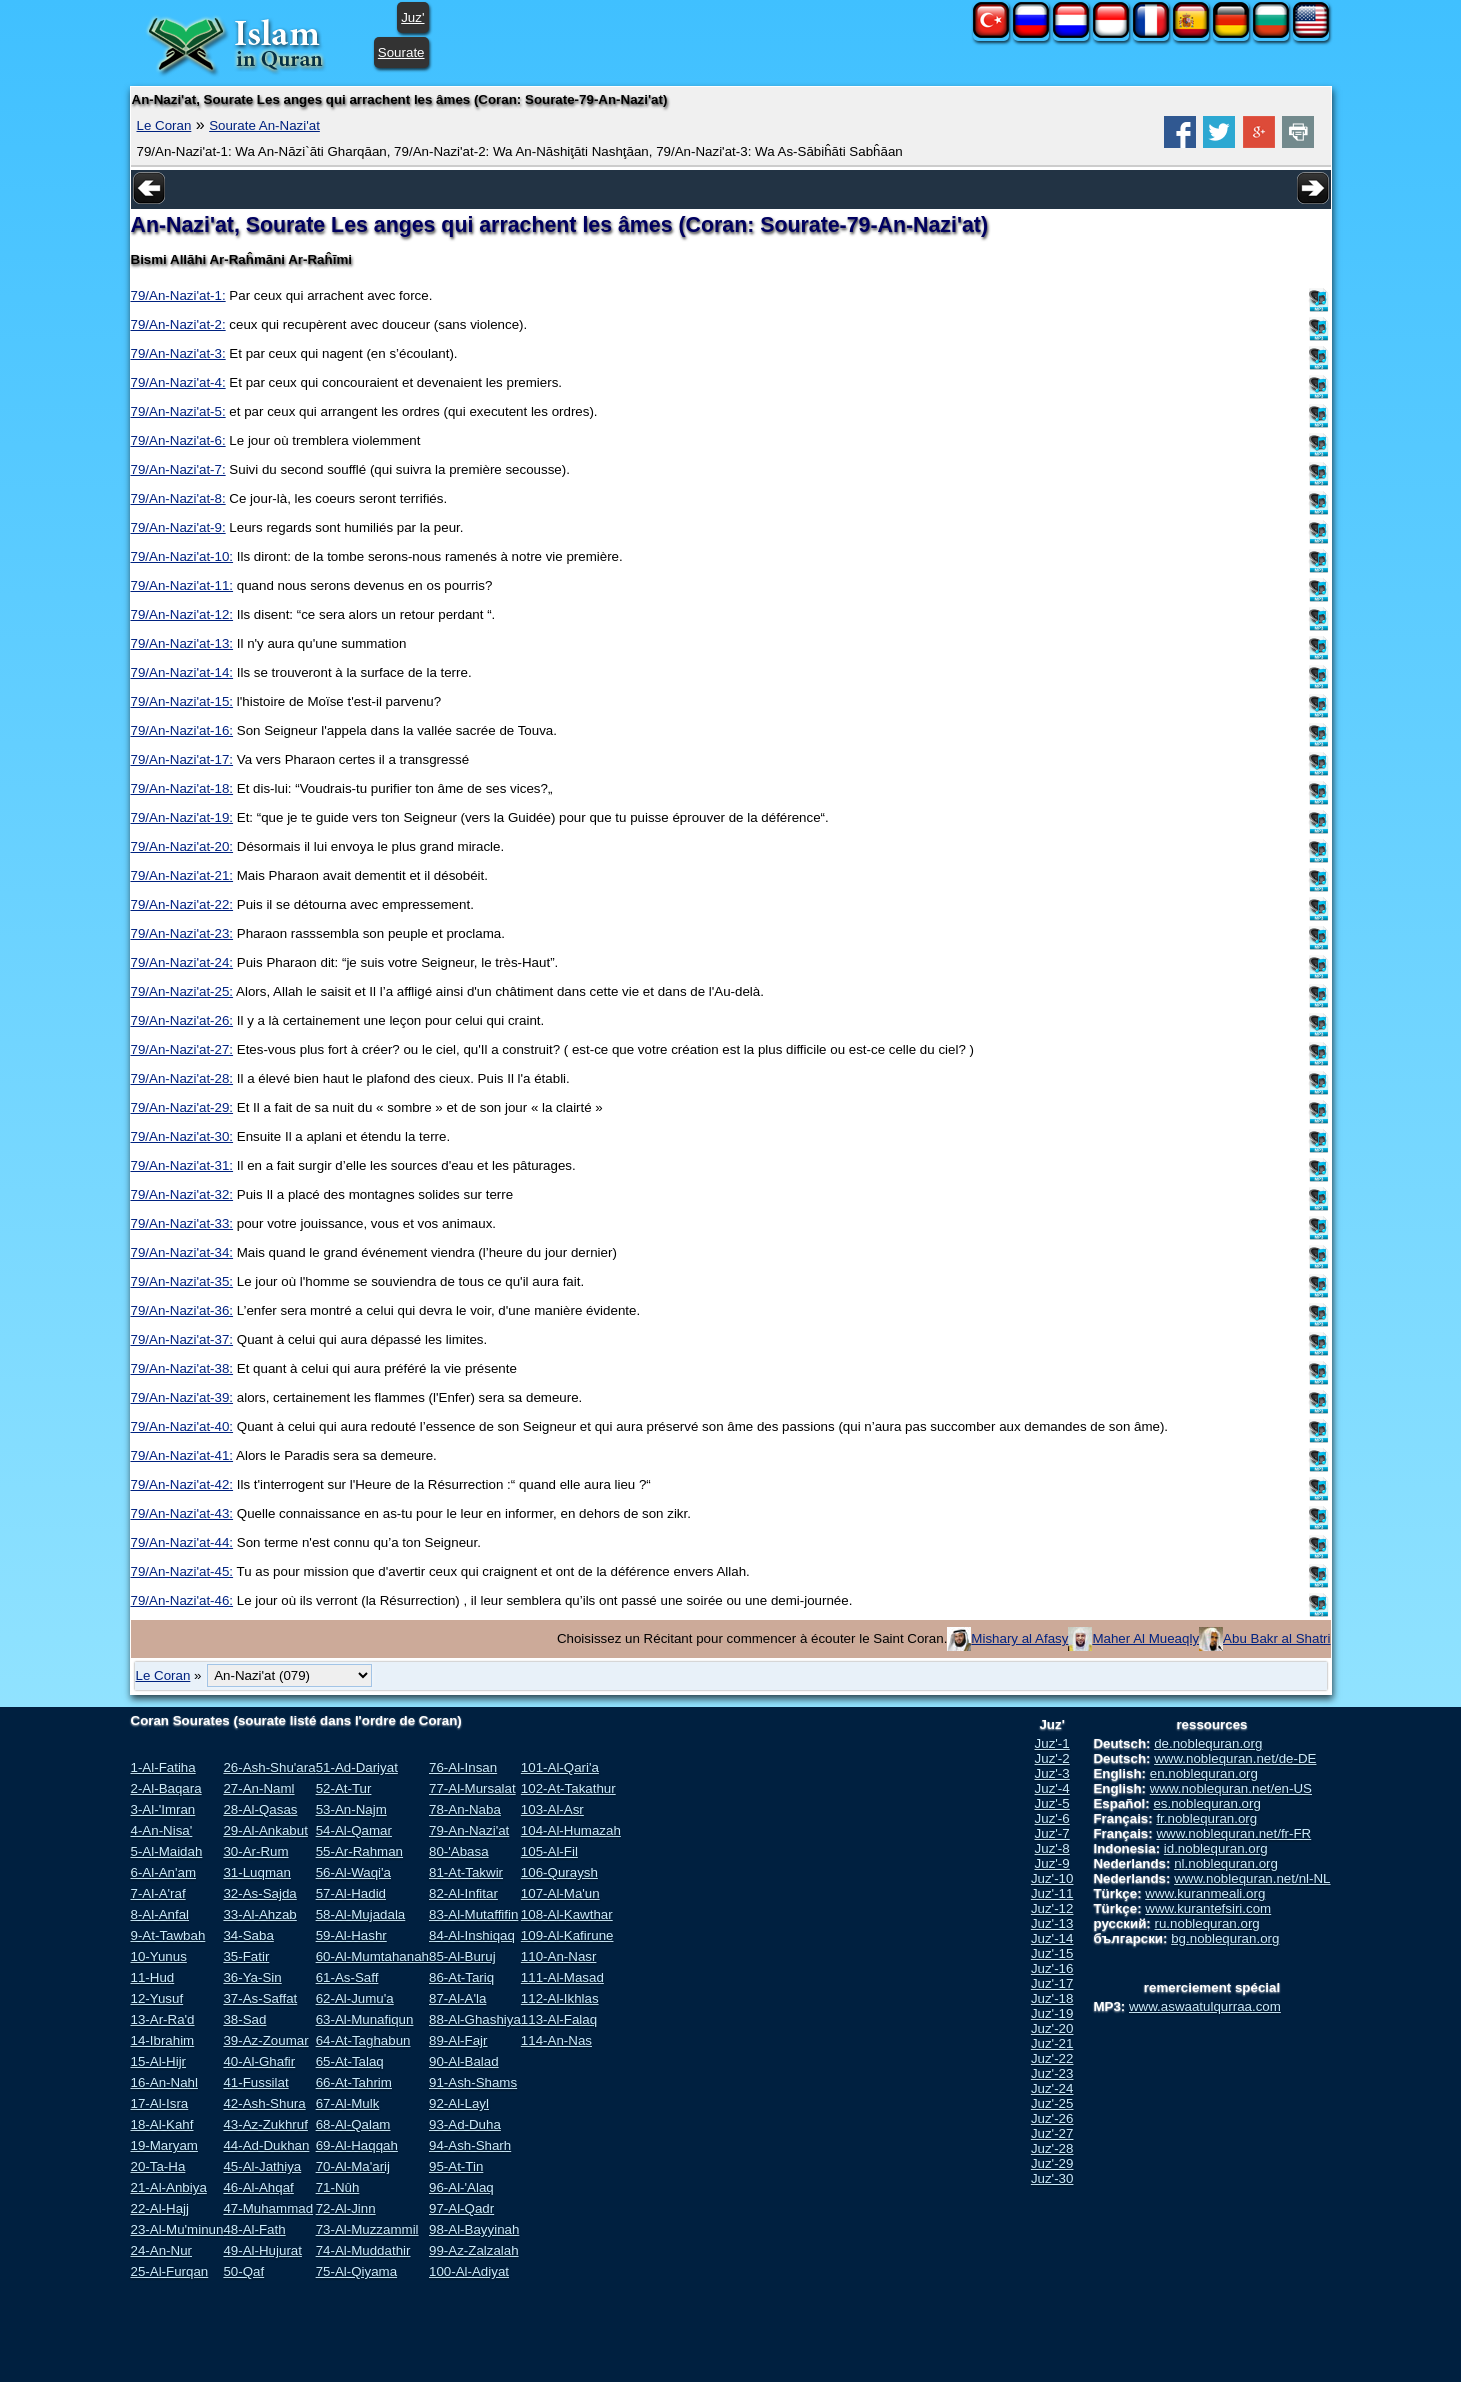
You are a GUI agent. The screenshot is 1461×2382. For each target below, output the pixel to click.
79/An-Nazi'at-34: (182, 1252)
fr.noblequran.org (1206, 1818)
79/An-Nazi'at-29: (182, 1107)
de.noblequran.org (1208, 1743)
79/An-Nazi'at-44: (182, 1542)
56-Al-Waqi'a (353, 1872)
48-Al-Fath (254, 2229)
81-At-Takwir (466, 1872)
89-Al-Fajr (458, 2040)
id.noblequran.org (1216, 1848)
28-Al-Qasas (260, 1809)
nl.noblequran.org (1226, 1863)
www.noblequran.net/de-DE (1235, 1758)
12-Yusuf (157, 1998)
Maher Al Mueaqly (1145, 1638)
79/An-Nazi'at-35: (182, 1281)
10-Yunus (159, 1956)
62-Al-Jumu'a (355, 1998)
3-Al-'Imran (163, 1809)
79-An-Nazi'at (469, 1830)
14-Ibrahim (163, 2040)
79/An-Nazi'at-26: (182, 1020)
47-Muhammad (268, 2208)
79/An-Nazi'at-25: (182, 991)
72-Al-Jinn (346, 2208)
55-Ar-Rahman (359, 1851)
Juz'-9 (1052, 1863)
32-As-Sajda (259, 1893)
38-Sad (244, 2019)
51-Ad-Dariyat (357, 1767)
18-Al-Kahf (162, 2124)
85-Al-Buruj (462, 1956)
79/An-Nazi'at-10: (182, 556)
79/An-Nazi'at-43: (182, 1513)
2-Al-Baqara (166, 1788)
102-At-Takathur (568, 1788)
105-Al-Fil (549, 1851)
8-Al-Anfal (160, 1914)
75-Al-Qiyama (356, 2271)
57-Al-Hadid (351, 1893)
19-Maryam (164, 2145)
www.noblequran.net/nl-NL (1252, 1878)
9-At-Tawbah (168, 1935)
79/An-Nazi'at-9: (178, 527)
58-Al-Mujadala (361, 1914)
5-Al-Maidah (167, 1851)
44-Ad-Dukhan (266, 2145)
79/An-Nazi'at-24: (182, 962)
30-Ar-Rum (255, 1851)
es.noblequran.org (1206, 1803)
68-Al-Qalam (353, 2124)
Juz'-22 (1052, 2058)
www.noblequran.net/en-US (1231, 1788)
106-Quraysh (559, 1872)
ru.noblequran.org (1207, 1923)
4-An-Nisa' (162, 1830)
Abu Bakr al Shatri (1276, 1638)
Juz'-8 (1052, 1848)
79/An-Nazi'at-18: (182, 788)
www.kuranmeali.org (1205, 1893)
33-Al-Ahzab (259, 1914)
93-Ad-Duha (465, 2124)
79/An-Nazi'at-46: (182, 1600)
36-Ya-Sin (252, 1977)
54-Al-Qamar (354, 1830)
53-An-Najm (351, 1809)
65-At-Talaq (350, 2061)
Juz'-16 (1052, 1968)
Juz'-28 (1052, 2148)
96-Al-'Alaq (461, 2187)
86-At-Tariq (461, 1977)
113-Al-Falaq (559, 2019)
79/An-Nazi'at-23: (182, 933)
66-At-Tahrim (354, 2082)
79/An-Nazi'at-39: (182, 1397)
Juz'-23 (1052, 2073)
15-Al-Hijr (159, 2061)
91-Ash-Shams (473, 2082)
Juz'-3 (1052, 1773)
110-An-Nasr (559, 1956)
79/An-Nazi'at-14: (182, 672)
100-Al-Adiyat (469, 2271)
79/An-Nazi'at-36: (182, 1310)
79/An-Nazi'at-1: (178, 295)
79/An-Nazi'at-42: (182, 1484)
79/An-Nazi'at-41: (182, 1455)
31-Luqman (256, 1872)
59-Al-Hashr (351, 1935)
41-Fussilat (255, 2082)
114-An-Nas (556, 2040)
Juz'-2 (1052, 1758)
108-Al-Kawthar (567, 1914)
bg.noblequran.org (1225, 1938)
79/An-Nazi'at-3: (178, 353)
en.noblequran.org (1204, 1773)
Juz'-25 (1052, 2103)
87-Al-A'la (457, 1998)
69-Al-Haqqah (357, 2145)
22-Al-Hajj (160, 2208)
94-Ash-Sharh (470, 2145)
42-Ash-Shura (264, 2103)
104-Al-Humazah (571, 1830)
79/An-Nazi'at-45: (182, 1571)
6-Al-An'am (164, 1872)
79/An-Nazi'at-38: (182, 1368)
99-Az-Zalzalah (474, 2250)
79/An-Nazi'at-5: (178, 411)
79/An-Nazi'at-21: (182, 875)
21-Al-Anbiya (169, 2187)
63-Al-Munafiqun (365, 2019)
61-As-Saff (347, 1977)
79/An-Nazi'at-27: (182, 1049)
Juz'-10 (1052, 1878)
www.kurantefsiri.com (1208, 1908)
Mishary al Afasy (1019, 1638)
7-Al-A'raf (158, 1893)
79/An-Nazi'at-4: (178, 382)
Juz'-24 (1052, 2088)
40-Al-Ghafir (259, 2061)
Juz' (412, 17)
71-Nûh (338, 2187)
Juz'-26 (1052, 2118)
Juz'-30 (1052, 2178)
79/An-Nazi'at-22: (182, 904)
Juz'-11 (1052, 1893)
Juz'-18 (1052, 1998)
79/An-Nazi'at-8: (178, 498)
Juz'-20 (1052, 2028)
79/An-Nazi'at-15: (182, 701)
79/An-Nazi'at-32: (182, 1194)
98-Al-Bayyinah (474, 2229)
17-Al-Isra (160, 2103)
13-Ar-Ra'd (163, 2019)
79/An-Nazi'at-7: (178, 469)
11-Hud (153, 1977)
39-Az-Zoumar (265, 2040)
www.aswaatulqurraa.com (1205, 2006)
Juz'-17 (1052, 1983)
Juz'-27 (1052, 2133)
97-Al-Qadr (461, 2208)
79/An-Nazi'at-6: (178, 440)
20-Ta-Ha (158, 2166)
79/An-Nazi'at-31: (182, 1165)
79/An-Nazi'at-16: (182, 730)
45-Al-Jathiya (262, 2166)
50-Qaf (243, 2271)
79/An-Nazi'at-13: (182, 643)
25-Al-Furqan (170, 2271)
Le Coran (164, 125)
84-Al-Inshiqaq (472, 1935)
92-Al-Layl (459, 2103)
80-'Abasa (459, 1851)
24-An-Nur (161, 2250)
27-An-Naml (258, 1788)
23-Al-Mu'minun (177, 2229)
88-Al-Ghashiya (475, 2019)
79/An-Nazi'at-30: (182, 1136)
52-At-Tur (344, 1788)
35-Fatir (246, 1956)
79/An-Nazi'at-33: (182, 1223)
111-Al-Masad (562, 1977)
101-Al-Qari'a (560, 1767)
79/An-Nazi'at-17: (182, 759)
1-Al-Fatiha (163, 1767)
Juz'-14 (1052, 1938)
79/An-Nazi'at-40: (182, 1426)
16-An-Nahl (164, 2082)
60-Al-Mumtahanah (372, 1956)
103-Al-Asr (552, 1809)
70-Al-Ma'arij (353, 2166)
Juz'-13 (1052, 1923)
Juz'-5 (1052, 1803)
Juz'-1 (1052, 1743)
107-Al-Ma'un (560, 1893)
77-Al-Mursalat (472, 1788)
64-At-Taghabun (363, 2040)
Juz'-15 (1052, 1953)
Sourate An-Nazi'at (264, 125)
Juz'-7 (1052, 1833)
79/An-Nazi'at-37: (182, 1339)
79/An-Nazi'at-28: (182, 1078)
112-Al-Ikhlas (560, 1998)
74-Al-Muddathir (363, 2250)
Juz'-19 (1052, 2013)
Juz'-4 (1052, 1788)
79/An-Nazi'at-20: (182, 846)
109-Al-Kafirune (567, 1935)
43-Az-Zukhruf (265, 2124)
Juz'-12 (1052, 1908)
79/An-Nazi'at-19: (182, 817)
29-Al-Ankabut (265, 1830)
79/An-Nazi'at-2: (178, 324)
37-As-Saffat (260, 1998)
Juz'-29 (1052, 2163)
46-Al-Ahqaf (258, 2187)
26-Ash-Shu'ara (269, 1767)
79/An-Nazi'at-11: (182, 585)
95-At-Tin (456, 2166)
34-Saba (248, 1935)
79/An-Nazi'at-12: (182, 614)
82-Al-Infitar (463, 1893)
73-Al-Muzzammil (367, 2229)
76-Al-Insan (463, 1767)
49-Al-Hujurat (262, 2250)
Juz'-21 (1052, 2043)
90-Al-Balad (464, 2061)
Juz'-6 (1052, 1818)
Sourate (401, 52)
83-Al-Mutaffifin (473, 1914)
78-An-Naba (465, 1809)
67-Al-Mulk (348, 2103)
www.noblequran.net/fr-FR (1233, 1833)
